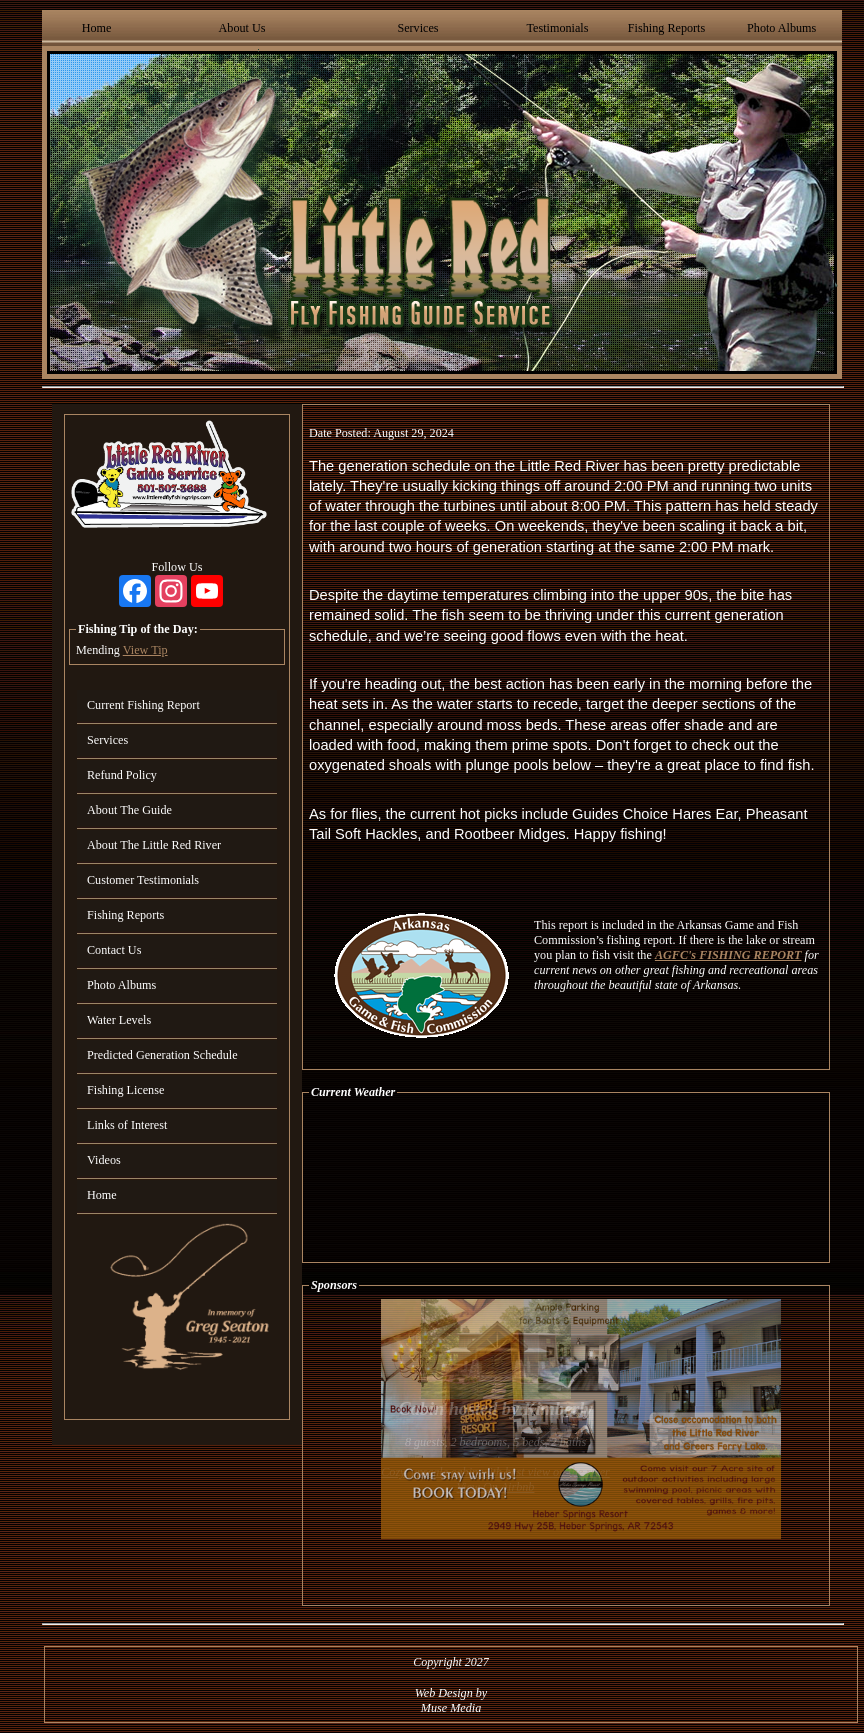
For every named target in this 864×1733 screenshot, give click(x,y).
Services (417, 28)
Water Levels (119, 1020)
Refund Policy (122, 775)
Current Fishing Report (143, 705)
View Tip (145, 650)
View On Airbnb (496, 1487)
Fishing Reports (666, 28)
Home (97, 28)
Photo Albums (781, 28)
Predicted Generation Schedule (162, 1055)
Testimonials (557, 28)
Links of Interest (127, 1125)
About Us (242, 28)
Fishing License (125, 1090)
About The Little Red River (154, 845)
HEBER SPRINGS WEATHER (566, 1181)
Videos (104, 1160)
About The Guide (129, 810)
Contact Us (114, 950)
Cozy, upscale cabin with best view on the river (495, 1472)
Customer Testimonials (143, 880)
